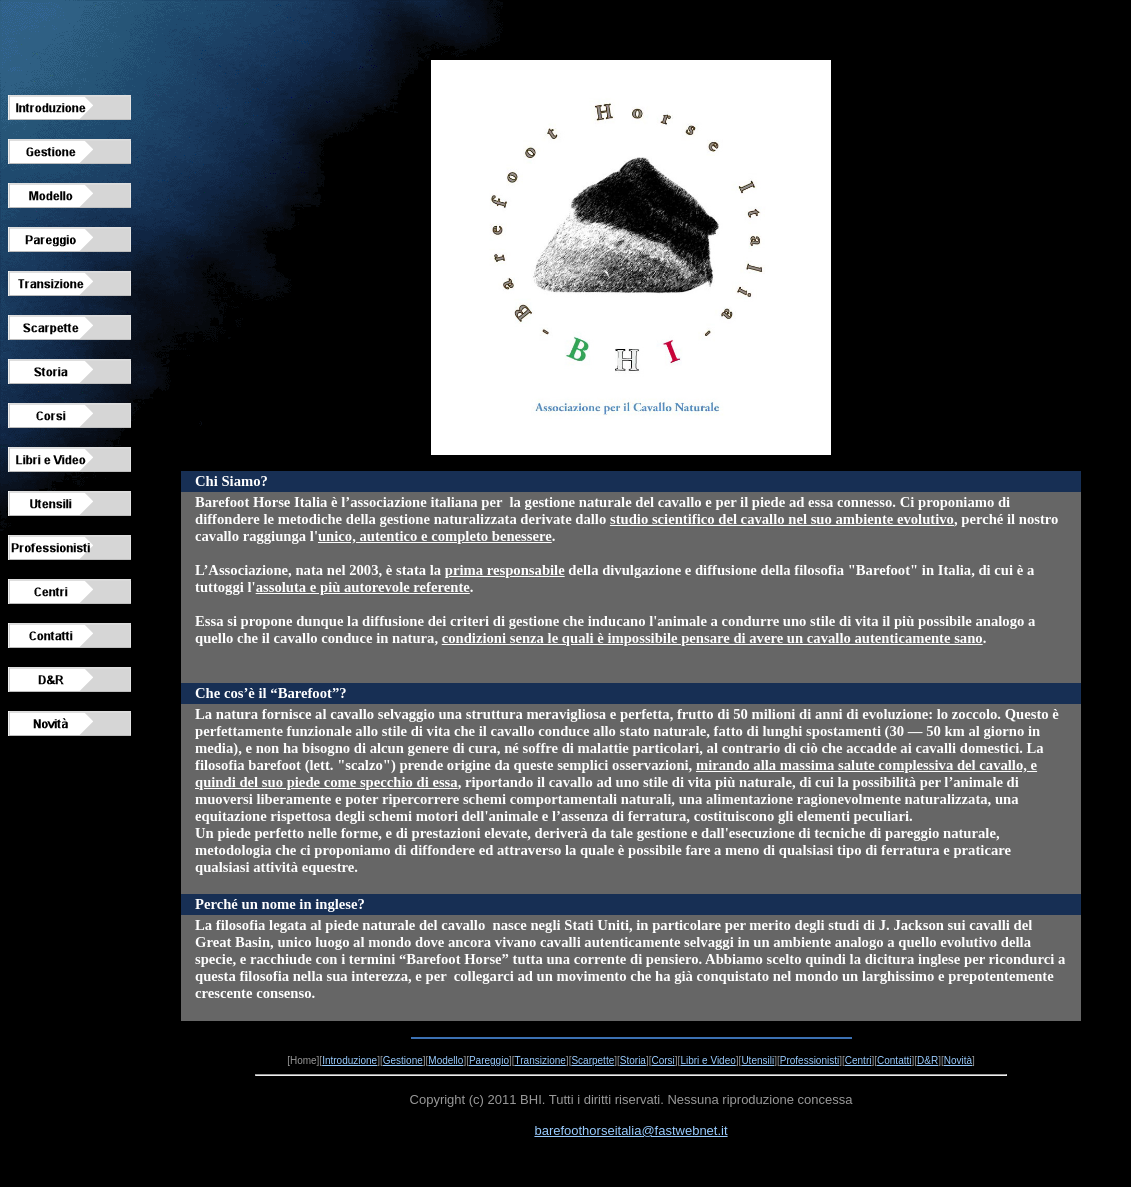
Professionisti (809, 1060)
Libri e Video (707, 1060)
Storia (633, 1060)
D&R (927, 1060)
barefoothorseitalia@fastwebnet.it (630, 1130)
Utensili (757, 1060)
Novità (958, 1060)
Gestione (403, 1060)
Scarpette (592, 1060)
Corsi (662, 1060)
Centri (858, 1060)
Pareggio (489, 1060)
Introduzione (349, 1060)
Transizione (540, 1060)
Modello (445, 1060)
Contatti (894, 1060)
